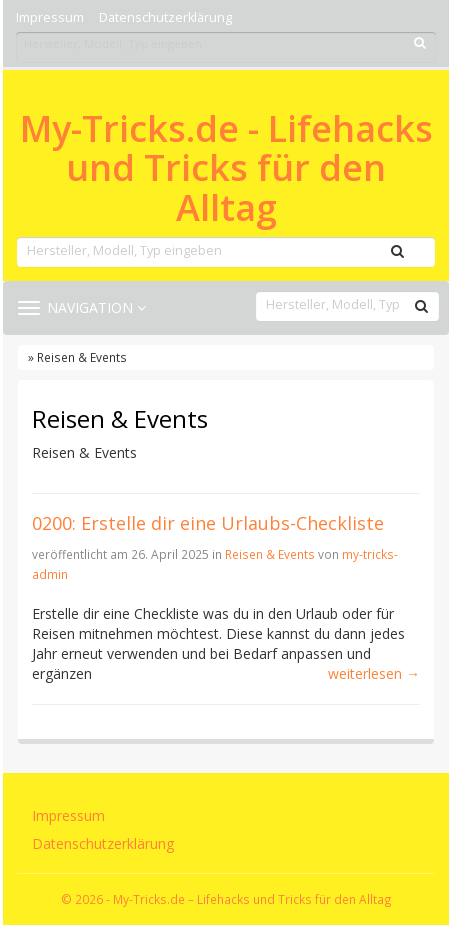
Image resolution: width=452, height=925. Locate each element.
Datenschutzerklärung (165, 17)
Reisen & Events (270, 554)
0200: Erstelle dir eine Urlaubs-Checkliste (208, 523)
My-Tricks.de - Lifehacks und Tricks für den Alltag (226, 168)
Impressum (50, 17)
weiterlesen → (374, 673)
